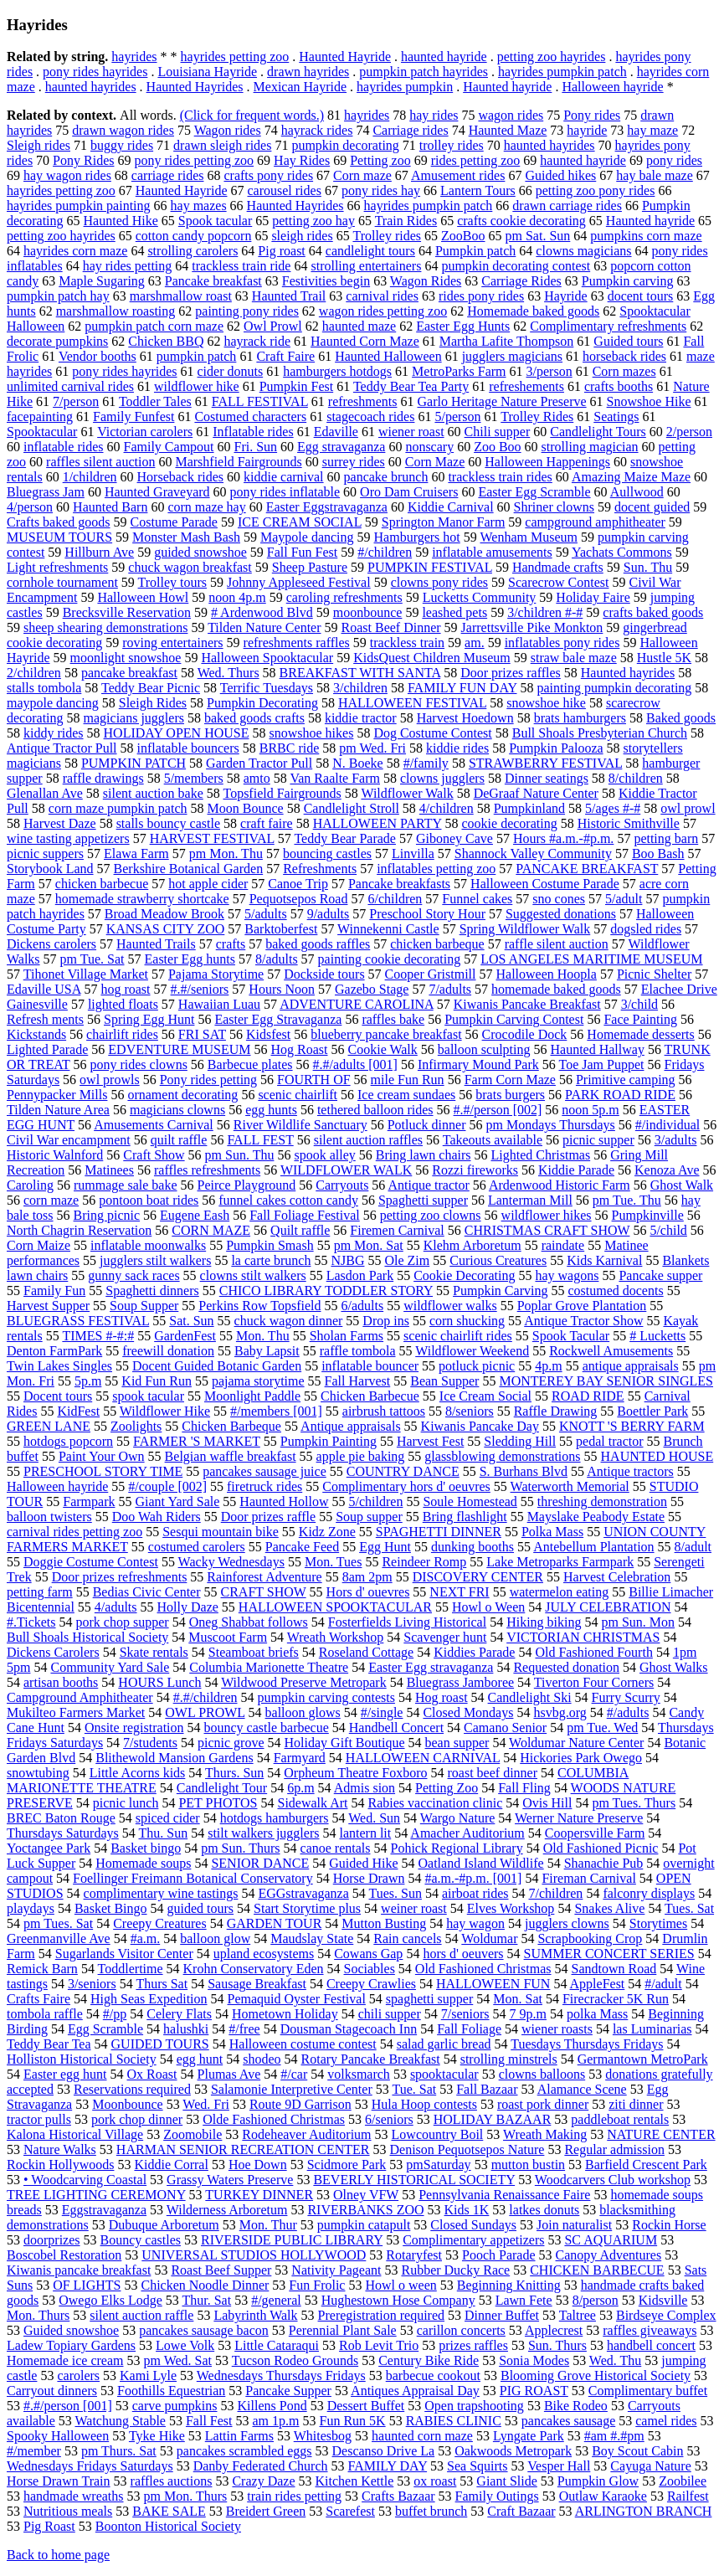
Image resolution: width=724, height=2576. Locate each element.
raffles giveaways (649, 2330)
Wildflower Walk (407, 793)
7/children (556, 1893)
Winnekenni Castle (388, 929)
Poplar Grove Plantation (582, 1305)
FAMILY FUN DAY (462, 688)
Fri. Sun (256, 447)
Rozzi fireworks (475, 1170)
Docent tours (57, 1396)
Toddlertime (130, 1969)
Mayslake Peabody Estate (596, 1516)
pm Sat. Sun (538, 236)
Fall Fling (524, 1788)
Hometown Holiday (285, 2014)
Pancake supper (660, 1275)
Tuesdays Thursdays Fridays (587, 2044)
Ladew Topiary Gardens (71, 2345)
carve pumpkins (175, 2406)
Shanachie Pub (604, 1863)
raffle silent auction (556, 944)
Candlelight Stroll (351, 808)
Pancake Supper (288, 2390)
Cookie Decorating (464, 1275)
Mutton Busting (383, 1923)
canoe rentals (335, 1848)
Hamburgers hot (417, 537)
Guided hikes (560, 175)
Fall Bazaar (486, 2089)
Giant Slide (506, 2481)
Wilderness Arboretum (227, 2210)
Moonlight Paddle (252, 1396)
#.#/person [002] (498, 1110)
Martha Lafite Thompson (506, 341)
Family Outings (497, 2496)
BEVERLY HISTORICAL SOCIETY (414, 2179)
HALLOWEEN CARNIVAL (423, 1758)
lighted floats (123, 1004)
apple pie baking (360, 1456)
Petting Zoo (446, 1788)
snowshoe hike (546, 703)
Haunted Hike (121, 220)
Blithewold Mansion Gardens (174, 1758)
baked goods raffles (317, 944)
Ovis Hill (547, 1803)
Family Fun (54, 1290)
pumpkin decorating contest (515, 266)
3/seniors (92, 1984)
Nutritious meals (67, 2511)
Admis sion (364, 1788)
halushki (185, 2029)
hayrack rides (317, 130)
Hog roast (441, 1697)
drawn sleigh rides (222, 145)
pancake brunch (386, 477)
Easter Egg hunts (190, 959)
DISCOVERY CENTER (478, 1577)
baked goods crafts (254, 718)
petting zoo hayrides (551, 56)
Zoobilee (682, 2481)
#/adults (628, 1712)
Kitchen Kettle (355, 2481)
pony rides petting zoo (194, 160)
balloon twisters (49, 1516)
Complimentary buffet (647, 2390)
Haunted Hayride (345, 56)
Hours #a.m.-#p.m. (563, 838)
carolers (78, 2375)
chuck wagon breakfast (190, 567)
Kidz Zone (327, 1532)
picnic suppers (45, 853)
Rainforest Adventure (264, 1577)
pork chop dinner (136, 2119)
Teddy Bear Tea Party (411, 386)
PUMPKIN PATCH (133, 763)
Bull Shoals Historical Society (87, 1637)
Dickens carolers (51, 944)
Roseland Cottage (366, 1652)
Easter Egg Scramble (534, 492)
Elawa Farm (136, 853)
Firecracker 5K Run (615, 1999)
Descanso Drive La (383, 2451)
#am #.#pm (614, 2436)
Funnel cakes (477, 899)
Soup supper (369, 1516)
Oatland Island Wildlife (481, 1863)
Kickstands (36, 1034)
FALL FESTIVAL (260, 401)
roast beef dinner (493, 1773)
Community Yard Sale (109, 1667)
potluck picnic (477, 1366)
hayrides (134, 56)
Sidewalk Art (312, 1803)
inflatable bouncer (369, 1366)
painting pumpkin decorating (614, 688)
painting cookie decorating (389, 959)
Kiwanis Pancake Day (480, 1426)
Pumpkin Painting (328, 1441)
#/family (426, 763)
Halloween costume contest (303, 2044)
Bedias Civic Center (147, 1592)
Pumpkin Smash (269, 1245)
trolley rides (451, 145)
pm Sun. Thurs (240, 1848)
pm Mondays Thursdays (549, 1125)
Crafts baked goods (58, 522)
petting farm (40, 1592)
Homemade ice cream (65, 2360)
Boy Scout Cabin (637, 2451)
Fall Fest (209, 2421)
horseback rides (624, 356)
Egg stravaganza (341, 447)
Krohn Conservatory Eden (253, 1969)
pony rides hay (380, 190)
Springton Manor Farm (444, 522)
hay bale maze (654, 175)
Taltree (577, 2315)
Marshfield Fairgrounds (238, 462)
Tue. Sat (414, 2089)
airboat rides (475, 1893)
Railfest (688, 2496)
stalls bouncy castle (168, 823)
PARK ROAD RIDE (620, 1094)
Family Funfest (133, 416)
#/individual (667, 1125)
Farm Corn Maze (510, 1079)
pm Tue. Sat (92, 959)
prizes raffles (473, 2345)
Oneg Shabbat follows (248, 1622)
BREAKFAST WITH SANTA (360, 673)
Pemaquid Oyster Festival (297, 1999)
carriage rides (167, 175)
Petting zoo (380, 160)
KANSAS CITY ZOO (165, 929)
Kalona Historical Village (75, 2134)
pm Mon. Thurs (186, 2496)
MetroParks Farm (459, 371)
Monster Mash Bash (186, 537)
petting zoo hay (313, 220)
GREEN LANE (48, 1426)
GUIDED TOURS (160, 2044)
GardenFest (185, 1336)
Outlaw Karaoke (603, 2496)
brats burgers (510, 1094)
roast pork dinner (542, 2104)
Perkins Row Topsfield (259, 1305)
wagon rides (510, 115)
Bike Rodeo (576, 2406)
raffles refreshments (207, 1170)
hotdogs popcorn (68, 1441)
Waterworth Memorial (570, 1486)
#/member (34, 2451)
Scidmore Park (347, 2164)
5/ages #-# (612, 808)
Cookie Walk (383, 1049)
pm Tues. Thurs (633, 1803)
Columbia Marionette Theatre (268, 1667)
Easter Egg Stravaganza (277, 1019)
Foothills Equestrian (171, 2390)
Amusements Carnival (153, 1125)
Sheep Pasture (309, 567)
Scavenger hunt (444, 1637)
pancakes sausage (568, 2421)
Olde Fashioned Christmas (274, 2119)
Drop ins (385, 1321)
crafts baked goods (653, 612)
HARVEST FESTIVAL (212, 838)
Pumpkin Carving (500, 1290)
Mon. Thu (263, 1336)
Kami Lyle (148, 2375)
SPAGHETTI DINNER (438, 1532)
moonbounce (368, 612)
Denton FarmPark (54, 1351)
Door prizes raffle (268, 1516)
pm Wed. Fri (372, 748)
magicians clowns (177, 1110)
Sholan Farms (346, 1336)
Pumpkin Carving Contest (513, 1019)
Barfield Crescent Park (646, 2164)
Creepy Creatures (160, 1923)
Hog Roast (299, 1049)
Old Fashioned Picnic (601, 1848)
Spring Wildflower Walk (525, 929)
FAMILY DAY (388, 2466)
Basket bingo (145, 1848)
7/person (76, 401)
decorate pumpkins (57, 341)
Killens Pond (272, 2406)
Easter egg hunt (65, 2074)
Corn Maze (435, 462)
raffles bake (393, 1019)
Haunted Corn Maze (365, 341)
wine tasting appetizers (68, 838)
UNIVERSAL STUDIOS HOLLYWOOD (253, 2255)
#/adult (662, 1984)
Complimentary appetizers (473, 2240)
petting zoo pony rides (595, 190)
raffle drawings (103, 778)
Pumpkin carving (628, 281)
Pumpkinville (648, 1215)
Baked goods (681, 718)
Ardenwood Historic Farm (559, 1185)
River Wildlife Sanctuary (300, 1125)
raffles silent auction (100, 462)
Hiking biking (543, 1622)
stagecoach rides (370, 416)
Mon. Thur (268, 2225)
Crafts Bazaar (398, 2496)
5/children (376, 1501)
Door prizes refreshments (119, 1577)
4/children (446, 808)
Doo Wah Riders (156, 1516)
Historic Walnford (55, 1155)
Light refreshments (57, 567)
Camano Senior (505, 1727)
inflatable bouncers (188, 748)
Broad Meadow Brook (164, 914)
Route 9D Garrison (300, 2104)
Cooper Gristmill (430, 974)
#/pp (114, 2014)
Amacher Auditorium (467, 1833)
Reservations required (132, 2089)
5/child (668, 1230)
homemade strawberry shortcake (142, 899)
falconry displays (649, 1893)
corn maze (51, 1200)
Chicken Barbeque (231, 1426)
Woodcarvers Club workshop (613, 2179)
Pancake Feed (302, 1547)
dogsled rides (645, 929)
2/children (34, 673)
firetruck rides (264, 1486)
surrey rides (353, 462)
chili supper (389, 2014)
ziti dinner (635, 2104)
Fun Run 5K (353, 2421)
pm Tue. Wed (602, 1727)
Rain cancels (407, 1938)
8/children (635, 778)
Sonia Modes (534, 2360)
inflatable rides (63, 447)
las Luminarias (652, 2029)
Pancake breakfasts (399, 884)
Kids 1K (467, 2210)
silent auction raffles (368, 1140)
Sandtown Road (614, 1969)
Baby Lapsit (267, 1351)
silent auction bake (153, 793)
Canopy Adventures (609, 2255)
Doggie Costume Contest (90, 1562)
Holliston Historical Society (82, 2059)
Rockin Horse (669, 2225)
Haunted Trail (289, 296)
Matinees (109, 1170)
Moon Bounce (246, 808)
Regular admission (614, 2149)
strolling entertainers (366, 266)
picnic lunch (126, 1803)
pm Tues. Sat (58, 1923)
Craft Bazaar (521, 2511)
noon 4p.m (236, 597)
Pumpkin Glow (598, 2481)
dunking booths (472, 1547)
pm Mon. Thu (226, 853)
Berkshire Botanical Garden (189, 868)
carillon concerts (461, 2330)
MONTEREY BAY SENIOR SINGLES (606, 1381)
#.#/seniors (200, 989)
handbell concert (651, 2345)
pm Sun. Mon (638, 1622)
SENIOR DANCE (260, 1863)
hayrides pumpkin (405, 87)
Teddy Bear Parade (345, 838)
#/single (382, 1712)
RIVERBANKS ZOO (365, 2210)
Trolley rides (386, 236)
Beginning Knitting (509, 2285)
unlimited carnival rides (70, 386)
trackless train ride (241, 266)
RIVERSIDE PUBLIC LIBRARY (292, 2240)
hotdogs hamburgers (274, 1818)
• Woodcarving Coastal (84, 2179)
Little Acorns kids (138, 1773)
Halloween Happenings (547, 462)
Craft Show (153, 1155)
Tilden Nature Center (264, 627)
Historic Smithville (629, 823)
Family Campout (169, 447)
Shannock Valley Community (533, 853)
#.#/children (205, 1697)
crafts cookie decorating (521, 220)
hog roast (125, 989)
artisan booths (60, 1682)
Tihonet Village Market (85, 974)
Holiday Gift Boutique (345, 1742)
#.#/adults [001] (355, 1064)
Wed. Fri (205, 2104)
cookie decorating (509, 823)
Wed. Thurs (228, 673)
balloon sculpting (484, 1049)
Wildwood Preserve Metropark (304, 1682)
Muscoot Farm (227, 1637)
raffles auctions (172, 2481)
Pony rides (591, 115)
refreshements (526, 386)
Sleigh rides (38, 145)
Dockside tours (324, 974)
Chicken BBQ (165, 341)
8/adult (693, 1547)
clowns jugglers (442, 778)
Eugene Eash (194, 1215)
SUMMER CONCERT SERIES (609, 1953)
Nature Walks (59, 2149)
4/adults (116, 1607)
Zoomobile (192, 2134)
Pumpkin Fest (296, 386)
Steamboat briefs (253, 1652)
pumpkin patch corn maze (154, 326)
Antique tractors (630, 1471)
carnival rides (382, 296)
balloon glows (303, 1712)
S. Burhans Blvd (523, 1471)
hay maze (652, 130)
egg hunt (200, 2059)
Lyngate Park (528, 2436)
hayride (587, 130)
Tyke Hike (157, 2436)
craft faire (266, 823)
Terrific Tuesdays (266, 688)
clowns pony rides (439, 582)
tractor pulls (39, 2119)
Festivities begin (326, 281)
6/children (394, 899)
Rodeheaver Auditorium (306, 2134)
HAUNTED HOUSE (657, 1456)
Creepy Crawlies (371, 1984)
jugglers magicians (512, 356)
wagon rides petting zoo (383, 311)
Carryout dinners (52, 2390)
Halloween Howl (142, 597)
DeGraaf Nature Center (536, 793)
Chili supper (498, 431)
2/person (689, 431)
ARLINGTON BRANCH (643, 2511)
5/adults (265, 914)
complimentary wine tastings (161, 1893)
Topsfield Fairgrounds (282, 793)
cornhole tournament (62, 582)
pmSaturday (438, 2164)
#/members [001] (276, 1411)
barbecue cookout (433, 2375)
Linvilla (413, 853)
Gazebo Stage (371, 989)
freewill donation (168, 1351)
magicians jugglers (134, 718)
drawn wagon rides (123, 130)
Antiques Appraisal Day (415, 2390)
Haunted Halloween (388, 356)
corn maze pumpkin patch (118, 808)
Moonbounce (127, 2104)
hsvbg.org (559, 1712)
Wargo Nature (458, 1818)
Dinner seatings (546, 778)
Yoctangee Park (48, 1848)
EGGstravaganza (303, 1893)
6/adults (362, 1305)
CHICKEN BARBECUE (597, 2270)
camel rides (665, 2421)
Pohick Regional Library (456, 1848)
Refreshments (320, 868)
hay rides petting (127, 266)
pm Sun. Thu (240, 1155)
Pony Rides (83, 160)
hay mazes (199, 205)
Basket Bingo (110, 1908)
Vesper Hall (558, 2466)
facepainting (40, 416)
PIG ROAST (534, 2390)
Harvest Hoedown (465, 718)
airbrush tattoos (383, 1411)
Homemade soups (143, 1863)
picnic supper (598, 1140)
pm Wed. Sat (177, 2360)
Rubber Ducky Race (455, 2270)
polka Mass (597, 2014)
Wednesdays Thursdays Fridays (281, 2375)
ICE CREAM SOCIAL (300, 522)
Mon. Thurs (38, 2315)
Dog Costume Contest (432, 733)
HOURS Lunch (159, 1682)
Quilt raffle (300, 1230)
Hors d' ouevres (368, 1592)
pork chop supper (122, 1622)
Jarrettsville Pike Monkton (532, 627)
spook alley (324, 1155)
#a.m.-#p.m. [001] (472, 1878)
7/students (150, 1742)
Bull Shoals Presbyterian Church (599, 733)
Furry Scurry (626, 1697)
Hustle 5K (664, 657)
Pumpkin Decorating (262, 703)
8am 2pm (367, 1577)
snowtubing (38, 1773)
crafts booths (618, 386)
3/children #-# (545, 612)
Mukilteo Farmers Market (76, 1712)
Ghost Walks (673, 1667)
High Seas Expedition (149, 1999)
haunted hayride (444, 56)
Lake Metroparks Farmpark (560, 1562)
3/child (639, 1004)
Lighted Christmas (541, 1155)
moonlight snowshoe (126, 657)
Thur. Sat (206, 2300)
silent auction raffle (141, 2315)
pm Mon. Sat (368, 1245)
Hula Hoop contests (424, 2104)
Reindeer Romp (424, 1562)
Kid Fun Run (156, 1381)
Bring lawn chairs (423, 1155)
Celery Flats (179, 2014)
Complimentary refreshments (608, 326)
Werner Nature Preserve (579, 1818)
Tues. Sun (395, 1893)
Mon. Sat (517, 1999)
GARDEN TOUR (274, 1923)
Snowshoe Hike (649, 401)
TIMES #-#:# (98, 1336)
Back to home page (58, 2555)
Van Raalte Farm (335, 778)
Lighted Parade (47, 1049)
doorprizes (51, 2240)
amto (257, 778)
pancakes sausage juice (264, 1471)
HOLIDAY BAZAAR (493, 2119)
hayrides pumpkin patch (562, 71)
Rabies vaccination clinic (434, 1803)
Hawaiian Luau (219, 1004)
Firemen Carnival (397, 1230)
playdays (30, 1908)
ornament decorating (182, 1094)
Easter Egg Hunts (463, 326)
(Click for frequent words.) (252, 115)
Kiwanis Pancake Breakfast (527, 1004)
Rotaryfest (414, 2255)
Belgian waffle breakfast (230, 1456)
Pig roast (281, 251)
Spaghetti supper (423, 1200)
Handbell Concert (396, 1727)
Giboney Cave (454, 838)
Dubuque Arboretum (164, 2225)
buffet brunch (431, 2511)
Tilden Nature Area (58, 1110)
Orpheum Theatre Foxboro (355, 1773)
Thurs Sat (161, 1984)
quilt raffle (179, 1140)
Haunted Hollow (283, 1501)
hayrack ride (257, 341)
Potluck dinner (427, 1125)
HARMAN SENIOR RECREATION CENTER (243, 2149)
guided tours (200, 1908)
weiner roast (414, 1908)
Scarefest (350, 2511)
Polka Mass (552, 1532)
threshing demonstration (602, 1501)
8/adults (276, 959)
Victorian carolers (145, 431)
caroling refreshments (344, 597)
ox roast (434, 2481)
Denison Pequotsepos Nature (467, 2149)
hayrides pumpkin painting (79, 205)
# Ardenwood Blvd (262, 612)
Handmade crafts (557, 567)
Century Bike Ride (428, 2360)
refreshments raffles (297, 642)
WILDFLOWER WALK (346, 1170)
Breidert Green (266, 2511)
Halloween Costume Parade (544, 884)
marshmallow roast (181, 296)
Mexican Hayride (300, 87)
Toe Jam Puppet (601, 1064)
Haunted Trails (156, 944)
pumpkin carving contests (326, 1697)
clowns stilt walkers (253, 1275)
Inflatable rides (253, 431)
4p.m (548, 1366)
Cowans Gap (368, 1953)
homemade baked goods (556, 989)
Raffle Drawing (556, 1411)
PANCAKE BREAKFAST (587, 868)
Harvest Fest (430, 1441)
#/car (293, 2074)
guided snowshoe (200, 552)
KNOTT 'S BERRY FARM (632, 1426)
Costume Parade (174, 522)
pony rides (674, 160)
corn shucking (467, 1321)
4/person (30, 507)
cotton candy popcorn (194, 236)
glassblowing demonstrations (502, 1456)
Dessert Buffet (366, 2406)
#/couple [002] (167, 1486)
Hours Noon (282, 989)
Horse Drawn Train (58, 2481)
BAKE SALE (169, 2511)
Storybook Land (50, 868)
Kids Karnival (604, 1260)
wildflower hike (196, 386)
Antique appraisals (350, 1426)
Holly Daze (187, 1607)
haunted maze (359, 326)
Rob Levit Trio (378, 2345)
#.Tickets (31, 1622)
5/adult (623, 899)
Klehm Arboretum (472, 1245)
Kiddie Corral (171, 2164)
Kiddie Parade (576, 1170)
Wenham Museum (529, 537)
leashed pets (454, 612)
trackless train (407, 642)
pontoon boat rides (148, 1200)
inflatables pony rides (562, 642)
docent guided (652, 507)
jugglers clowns (567, 1923)
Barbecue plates (250, 1064)
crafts (231, 944)
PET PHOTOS (217, 1803)
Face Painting (640, 1019)
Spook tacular (215, 220)
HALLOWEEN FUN (493, 1984)
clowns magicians (583, 251)
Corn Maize (38, 1245)
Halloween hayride (612, 87)
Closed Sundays (473, 2225)
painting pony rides (247, 311)
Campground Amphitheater (80, 1697)
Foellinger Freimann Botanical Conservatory (193, 1878)
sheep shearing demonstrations (105, 627)
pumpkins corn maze (645, 236)
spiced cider (168, 1818)
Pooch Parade (499, 2255)
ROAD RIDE (588, 1396)
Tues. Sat (689, 1908)
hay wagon (475, 1923)
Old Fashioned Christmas (483, 1969)
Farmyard (300, 1758)
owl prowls (110, 1079)
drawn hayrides (308, 71)
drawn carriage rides (567, 205)
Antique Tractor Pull (62, 748)
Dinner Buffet (502, 2315)
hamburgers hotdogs (337, 371)
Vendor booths (97, 356)
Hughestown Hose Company (398, 2300)
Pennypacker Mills (57, 1094)
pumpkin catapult (364, 2225)
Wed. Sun (374, 1818)
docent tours (641, 296)
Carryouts (342, 1185)
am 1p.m (276, 2421)
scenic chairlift (297, 1094)
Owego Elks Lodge (110, 2300)
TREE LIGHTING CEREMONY (96, 2195)
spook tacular (148, 1396)
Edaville (336, 431)
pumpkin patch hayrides (423, 71)
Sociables (369, 1969)
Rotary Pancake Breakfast (370, 2059)
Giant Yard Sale (177, 1501)
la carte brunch (271, 1260)
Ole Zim (406, 1260)
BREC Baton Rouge (61, 1818)
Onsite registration (134, 1727)
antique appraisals (631, 1366)
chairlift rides (122, 1034)
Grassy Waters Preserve (230, 2179)
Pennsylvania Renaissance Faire (504, 2195)
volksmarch (358, 2074)
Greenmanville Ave (58, 1938)
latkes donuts (544, 2210)
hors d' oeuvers (463, 1953)
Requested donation (566, 1667)
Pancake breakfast (213, 281)
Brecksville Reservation (127, 612)
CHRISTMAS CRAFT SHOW (547, 1230)
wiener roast (411, 431)
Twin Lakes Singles (59, 1366)
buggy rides (121, 145)
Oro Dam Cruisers (409, 492)
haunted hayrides (90, 87)
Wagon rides (227, 130)
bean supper (457, 1742)
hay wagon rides (67, 175)
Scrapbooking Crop (589, 1938)
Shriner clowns (554, 507)
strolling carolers (192, 251)
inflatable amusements (492, 552)
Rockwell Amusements (611, 1351)
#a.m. (146, 1938)
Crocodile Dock (524, 1034)
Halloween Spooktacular (267, 657)
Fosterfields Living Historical (407, 1622)
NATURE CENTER (661, 2134)
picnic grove (231, 1742)
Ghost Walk (681, 1185)
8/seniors (469, 1411)
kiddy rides (53, 733)
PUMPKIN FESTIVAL (429, 567)
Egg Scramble (105, 2029)
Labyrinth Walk (255, 2315)
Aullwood (637, 492)
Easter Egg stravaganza (430, 1667)
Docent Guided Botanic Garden (216, 1366)
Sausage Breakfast (257, 1984)
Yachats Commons (622, 552)
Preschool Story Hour (427, 914)
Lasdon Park (359, 1275)
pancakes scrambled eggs (244, 2451)
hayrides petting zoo (235, 56)
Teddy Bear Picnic (150, 688)
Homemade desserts (640, 1034)
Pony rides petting (208, 1079)
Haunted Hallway (597, 1049)
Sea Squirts (477, 2466)
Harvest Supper (48, 1305)
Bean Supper (444, 1381)
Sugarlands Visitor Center (124, 1953)
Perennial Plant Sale (343, 2330)
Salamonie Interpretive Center (291, 2089)
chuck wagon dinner (288, 1321)
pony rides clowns (138, 1064)
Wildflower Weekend (472, 1351)
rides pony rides (481, 296)
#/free (243, 2029)
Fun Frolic (317, 2285)
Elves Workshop (511, 1908)
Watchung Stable (119, 2421)
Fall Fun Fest (302, 552)
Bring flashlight (465, 1516)
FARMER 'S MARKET (196, 1441)
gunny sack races (133, 1275)
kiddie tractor (361, 718)
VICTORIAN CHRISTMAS (583, 1637)
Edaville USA (43, 989)
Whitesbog (323, 2436)
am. (475, 642)
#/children (384, 552)
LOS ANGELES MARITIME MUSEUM (591, 959)
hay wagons (566, 1275)
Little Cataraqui (276, 2345)
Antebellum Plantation (593, 1547)
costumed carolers (196, 1547)
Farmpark (89, 1501)
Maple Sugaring (102, 281)
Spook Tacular (570, 1336)
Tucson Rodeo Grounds (295, 2360)
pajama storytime (258, 1381)
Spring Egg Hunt (149, 1019)
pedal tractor (609, 1441)
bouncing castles (327, 853)
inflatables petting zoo (436, 868)
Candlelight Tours (598, 431)
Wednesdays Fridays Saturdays (90, 2466)
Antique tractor (428, 1185)
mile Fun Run (407, 1079)
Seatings (616, 416)
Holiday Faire (592, 597)
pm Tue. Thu (627, 1200)
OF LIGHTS (87, 2285)
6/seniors (389, 2119)
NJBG (347, 1260)
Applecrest (554, 2330)
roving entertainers (172, 642)
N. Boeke (357, 763)
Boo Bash (658, 853)
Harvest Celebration (616, 1577)
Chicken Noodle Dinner (205, 2285)
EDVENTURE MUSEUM (179, 1049)
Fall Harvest (358, 1381)
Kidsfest (268, 1034)
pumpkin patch (197, 356)
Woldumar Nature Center (576, 1742)
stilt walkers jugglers (263, 1833)
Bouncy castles (140, 2240)
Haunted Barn (110, 507)
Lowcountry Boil (438, 2134)
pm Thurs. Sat (119, 2451)
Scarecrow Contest (558, 582)
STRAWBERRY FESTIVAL (545, 763)
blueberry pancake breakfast (386, 1034)
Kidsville (663, 2300)
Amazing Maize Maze (631, 477)
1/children (90, 477)
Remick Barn (42, 1969)
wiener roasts (557, 2029)
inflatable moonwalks (148, 1245)
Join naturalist (574, 2225)
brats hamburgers (580, 718)
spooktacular (444, 2074)
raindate (563, 1245)
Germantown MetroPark (643, 2059)
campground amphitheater (595, 522)
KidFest (78, 1411)
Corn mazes (624, 371)
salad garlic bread (444, 2044)
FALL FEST (260, 1140)
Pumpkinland (529, 808)
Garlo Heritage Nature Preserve (501, 401)
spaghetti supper (429, 1999)
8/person (596, 2300)
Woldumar (489, 1938)
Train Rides (406, 220)
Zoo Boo (497, 447)
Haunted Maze (508, 130)
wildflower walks (450, 1305)
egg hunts (271, 1110)
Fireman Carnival (588, 1878)
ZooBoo (463, 236)
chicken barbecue (101, 884)
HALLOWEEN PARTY (377, 823)
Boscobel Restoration (64, 2255)
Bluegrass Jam (46, 492)
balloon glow (215, 1938)
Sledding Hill (520, 1441)
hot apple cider (208, 884)
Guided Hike (363, 1863)
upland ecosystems (263, 1953)
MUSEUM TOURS (59, 537)
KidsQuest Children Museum (432, 657)
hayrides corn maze (75, 251)
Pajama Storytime (216, 974)
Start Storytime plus (307, 1908)
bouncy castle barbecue (266, 1727)
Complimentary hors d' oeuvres (406, 1486)
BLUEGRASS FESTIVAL (78, 1321)
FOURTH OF (314, 1079)
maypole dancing (53, 703)
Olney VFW (365, 2195)
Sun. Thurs (557, 2345)
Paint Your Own (102, 1456)
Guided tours (628, 341)
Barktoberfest (280, 929)
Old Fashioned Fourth (593, 1652)
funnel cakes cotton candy (288, 1200)
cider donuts (231, 371)
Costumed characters (250, 416)
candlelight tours (370, 251)
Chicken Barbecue (370, 1396)
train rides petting (294, 2496)
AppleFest (597, 1984)
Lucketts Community (480, 597)
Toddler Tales (155, 401)
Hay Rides (302, 160)
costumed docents (615, 1290)
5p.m (87, 1381)
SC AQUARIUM (610, 2240)
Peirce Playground (247, 1185)
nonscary (429, 447)
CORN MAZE (211, 1230)
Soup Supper (144, 1305)
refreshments (363, 401)
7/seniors (465, 2014)
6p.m (300, 1788)
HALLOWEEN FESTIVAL (412, 703)
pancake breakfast (129, 673)
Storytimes (658, 1923)
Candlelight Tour (222, 1788)
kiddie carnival (284, 477)
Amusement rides (458, 175)
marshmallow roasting (116, 311)
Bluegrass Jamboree (460, 1682)
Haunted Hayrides (195, 87)
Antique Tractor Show (583, 1321)
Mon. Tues (333, 1562)
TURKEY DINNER (259, 2195)
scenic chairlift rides (457, 1336)
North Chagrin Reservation (79, 1230)
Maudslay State (311, 1938)
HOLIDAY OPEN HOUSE (176, 733)
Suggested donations (561, 914)
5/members (193, 778)
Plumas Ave (229, 2074)
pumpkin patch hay (58, 296)
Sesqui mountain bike (220, 1532)
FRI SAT (202, 1034)
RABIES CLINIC (453, 2421)
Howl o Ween (488, 1607)
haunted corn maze (422, 2436)
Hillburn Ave (99, 552)
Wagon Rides (425, 281)
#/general (276, 2300)
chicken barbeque (437, 944)
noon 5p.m (590, 1110)
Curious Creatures (498, 1260)
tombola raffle (45, 2014)
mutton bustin (528, 2164)
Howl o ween (400, 2285)
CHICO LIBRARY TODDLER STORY (326, 1290)
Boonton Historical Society (168, 2526)
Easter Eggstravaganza (327, 507)
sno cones (558, 899)
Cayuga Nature (650, 2466)
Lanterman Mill (530, 1200)
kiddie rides (457, 748)
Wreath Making (545, 2134)
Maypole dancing (307, 537)
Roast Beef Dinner (391, 627)
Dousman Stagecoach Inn (349, 2029)
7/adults (450, 989)
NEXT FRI (459, 1592)
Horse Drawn (369, 1878)
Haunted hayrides (628, 673)
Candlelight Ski (530, 1697)
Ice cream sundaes (406, 1094)
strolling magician (590, 447)
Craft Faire (285, 356)
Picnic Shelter (654, 974)
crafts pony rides (268, 175)
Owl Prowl (273, 326)
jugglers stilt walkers (155, 1260)
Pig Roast (49, 2526)
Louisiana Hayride (207, 71)
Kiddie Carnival (451, 507)
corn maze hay (206, 507)
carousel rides (284, 190)
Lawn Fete (524, 2300)
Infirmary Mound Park (478, 1064)
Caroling (30, 1185)
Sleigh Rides (153, 703)
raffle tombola (358, 1351)
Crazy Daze (263, 2481)
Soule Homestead (469, 1501)
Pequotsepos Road (298, 899)
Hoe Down (257, 2164)
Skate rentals (154, 1652)
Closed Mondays (468, 1712)
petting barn (666, 838)
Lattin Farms (239, 2436)
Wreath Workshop (335, 1637)
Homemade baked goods (533, 311)
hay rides (433, 115)
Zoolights (136, 1426)
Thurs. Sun (234, 1773)
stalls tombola (44, 688)
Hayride (566, 296)
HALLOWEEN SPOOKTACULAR (335, 1607)
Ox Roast (152, 2074)
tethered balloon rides (375, 1110)
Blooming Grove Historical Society (596, 2375)
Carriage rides (410, 130)
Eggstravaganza (104, 2210)
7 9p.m (528, 2014)
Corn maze (362, 175)
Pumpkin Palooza (556, 748)
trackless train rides (500, 477)
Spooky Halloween (58, 2436)
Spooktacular (42, 431)
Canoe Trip (298, 884)
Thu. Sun (162, 1833)
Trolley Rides (537, 416)
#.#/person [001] (67, 2406)
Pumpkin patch (475, 251)
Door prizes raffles (510, 673)
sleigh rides (301, 236)
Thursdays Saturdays (63, 1833)
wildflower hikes (546, 1215)
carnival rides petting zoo (74, 1532)
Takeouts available (492, 1140)
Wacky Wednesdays (231, 1562)
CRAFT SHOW (263, 1592)
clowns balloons (542, 2074)
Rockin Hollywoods (60, 2164)
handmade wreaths (73, 2496)
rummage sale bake (125, 1185)
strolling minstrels (508, 2059)
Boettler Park (652, 1411)
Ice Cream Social (485, 1396)
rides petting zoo (476, 160)
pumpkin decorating (344, 145)
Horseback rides (180, 477)
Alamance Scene (582, 2089)
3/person (549, 371)
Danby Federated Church (260, 2466)
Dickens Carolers (53, 1652)
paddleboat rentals (620, 2119)
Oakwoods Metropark (513, 2451)
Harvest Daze (59, 823)
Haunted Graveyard (157, 492)
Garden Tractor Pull (259, 763)
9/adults (328, 914)
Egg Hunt (385, 1547)
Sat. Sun (191, 1321)
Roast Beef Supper (221, 2270)
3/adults (676, 1140)
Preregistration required (381, 2315)
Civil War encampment (69, 1140)
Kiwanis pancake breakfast (79, 2270)
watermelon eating (559, 1592)
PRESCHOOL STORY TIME (102, 1471)
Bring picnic (107, 1215)
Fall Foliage (469, 2029)
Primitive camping (625, 1079)
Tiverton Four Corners (594, 1682)
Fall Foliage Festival (304, 1215)
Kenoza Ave (666, 1170)
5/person (457, 416)
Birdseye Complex (666, 2315)
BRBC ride (289, 748)
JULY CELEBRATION (607, 1607)
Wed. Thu (615, 2360)
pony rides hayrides (95, 71)
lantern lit (365, 1833)
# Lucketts (657, 1336)
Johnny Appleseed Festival (299, 582)
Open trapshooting (474, 2406)
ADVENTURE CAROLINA (357, 1004)
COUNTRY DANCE (403, 1471)
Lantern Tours (478, 190)
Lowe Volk (185, 2345)
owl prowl (687, 808)
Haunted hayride (507, 87)
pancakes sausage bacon (204, 2330)
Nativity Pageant (336, 2270)
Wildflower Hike (165, 1411)
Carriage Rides (521, 281)
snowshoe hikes (311, 733)
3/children (360, 688)
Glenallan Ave (45, 793)
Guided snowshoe (71, 2330)
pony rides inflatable (285, 492)
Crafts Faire (38, 1999)
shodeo (261, 2059)
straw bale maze (574, 657)
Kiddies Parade (474, 1652)
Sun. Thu (648, 567)
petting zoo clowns (430, 1215)
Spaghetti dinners (152, 1290)
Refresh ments (45, 1019)
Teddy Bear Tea (49, 2044)
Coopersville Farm (595, 1833)
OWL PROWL (204, 1712)
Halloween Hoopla (546, 974)
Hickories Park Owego (581, 1758)
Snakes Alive (609, 1908)
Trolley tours (173, 582)
